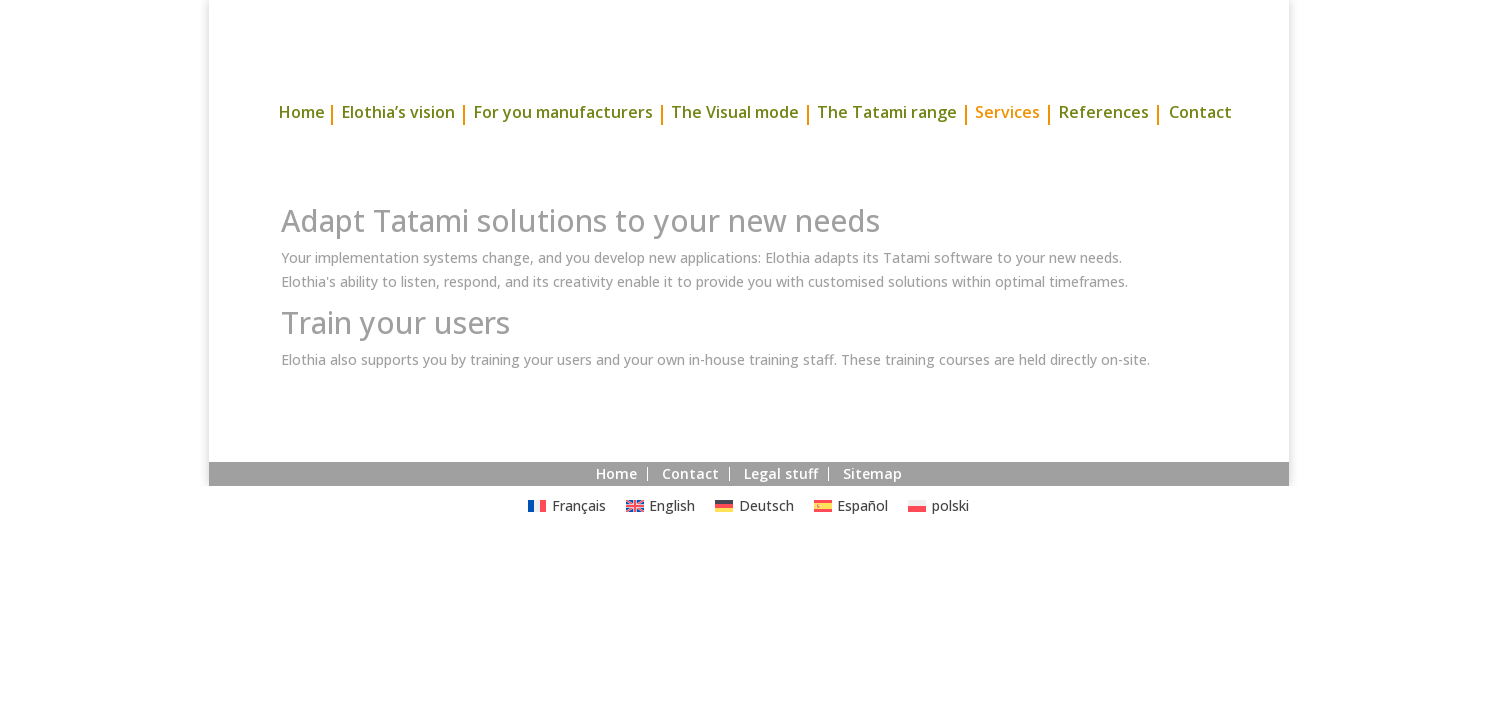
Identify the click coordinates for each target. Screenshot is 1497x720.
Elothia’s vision (398, 151)
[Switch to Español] (851, 543)
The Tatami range (887, 151)
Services (1007, 151)
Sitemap (872, 510)
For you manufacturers (563, 151)
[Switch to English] (661, 543)
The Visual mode (735, 151)
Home (301, 151)
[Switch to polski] (938, 543)
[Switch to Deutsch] (754, 543)
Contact (1200, 151)
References (1103, 151)
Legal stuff (781, 510)
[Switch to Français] (567, 543)
